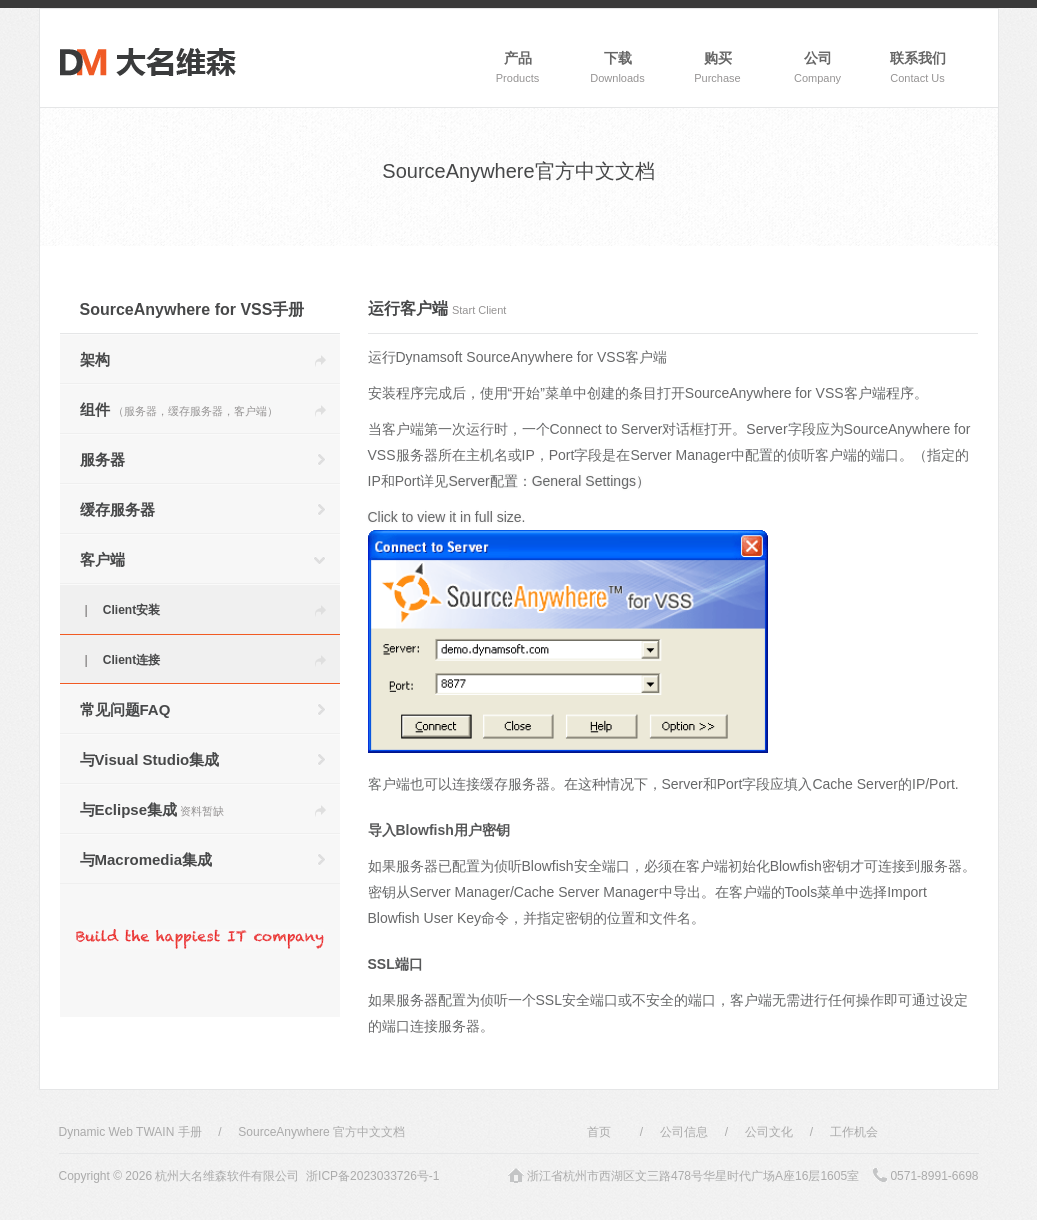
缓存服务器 (117, 509)
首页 (599, 1132)
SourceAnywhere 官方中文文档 (321, 1132)
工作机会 (854, 1132)
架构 (95, 359)
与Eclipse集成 (152, 809)
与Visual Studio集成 (150, 759)
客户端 (102, 559)
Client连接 (131, 660)
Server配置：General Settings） (549, 481)
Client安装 (131, 610)
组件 (179, 409)
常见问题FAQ (125, 709)
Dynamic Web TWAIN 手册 (130, 1132)
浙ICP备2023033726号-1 (372, 1176)
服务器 (102, 459)
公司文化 (769, 1132)
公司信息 (684, 1132)
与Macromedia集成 (146, 859)
